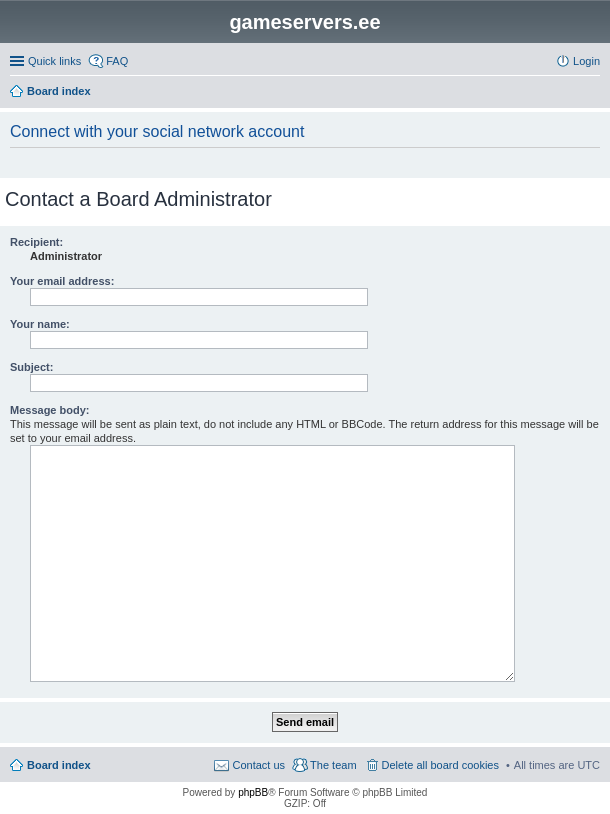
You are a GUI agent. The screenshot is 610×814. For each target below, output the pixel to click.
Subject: (31, 367)
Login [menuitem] (586, 61)
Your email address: (62, 281)
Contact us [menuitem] (258, 765)
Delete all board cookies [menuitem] (440, 765)
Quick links (54, 61)
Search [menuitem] (592, 93)
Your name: (40, 324)
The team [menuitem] (333, 765)
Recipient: (36, 242)
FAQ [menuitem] (117, 61)
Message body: (49, 410)
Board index (59, 765)
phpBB (253, 792)
